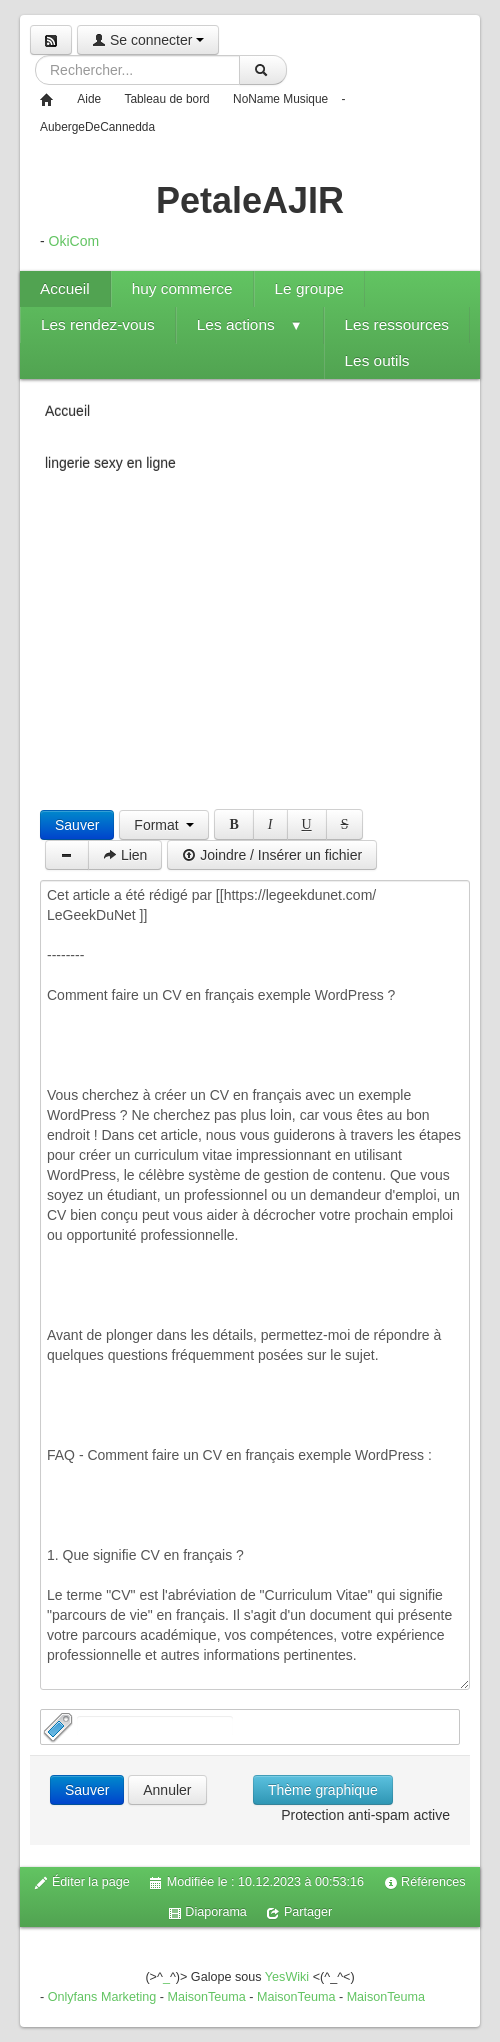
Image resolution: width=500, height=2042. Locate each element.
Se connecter (148, 40)
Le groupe (309, 288)
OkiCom (74, 241)
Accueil (65, 288)
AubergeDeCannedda (97, 127)
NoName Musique (280, 99)
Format (164, 825)
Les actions (250, 324)
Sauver (77, 825)
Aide (89, 99)
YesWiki (287, 1977)
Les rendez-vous (98, 324)
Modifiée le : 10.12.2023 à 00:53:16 (256, 1882)
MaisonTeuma (208, 1997)
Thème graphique (323, 1790)
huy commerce (182, 288)
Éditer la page (81, 1882)
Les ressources (397, 324)
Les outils (377, 360)
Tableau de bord (166, 99)
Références (425, 1882)
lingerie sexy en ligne (110, 463)
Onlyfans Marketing (104, 1997)
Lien (125, 855)
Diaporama (207, 1912)
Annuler (167, 1790)
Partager (299, 1912)
